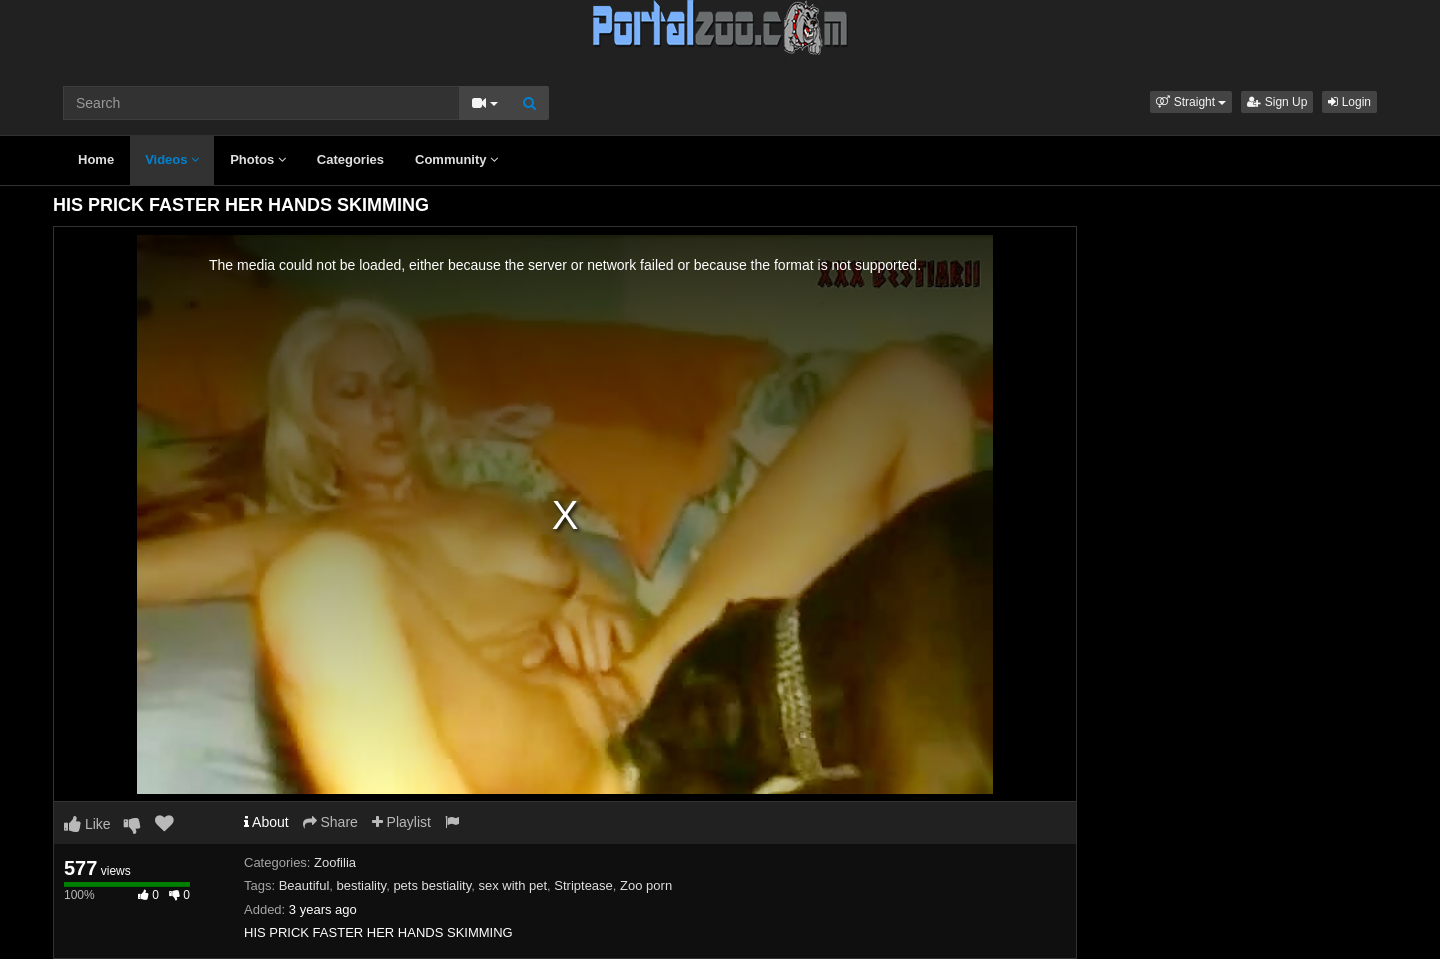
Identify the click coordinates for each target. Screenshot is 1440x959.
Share (330, 822)
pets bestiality (432, 885)
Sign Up (1277, 102)
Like (87, 824)
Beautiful (304, 885)
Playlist (401, 822)
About (266, 822)
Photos (258, 159)
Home (96, 159)
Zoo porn (646, 885)
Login (1349, 102)
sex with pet (512, 885)
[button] (1191, 102)
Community (456, 159)
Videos (172, 159)
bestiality (362, 885)
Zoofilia (335, 862)
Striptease (583, 885)
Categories (350, 159)
